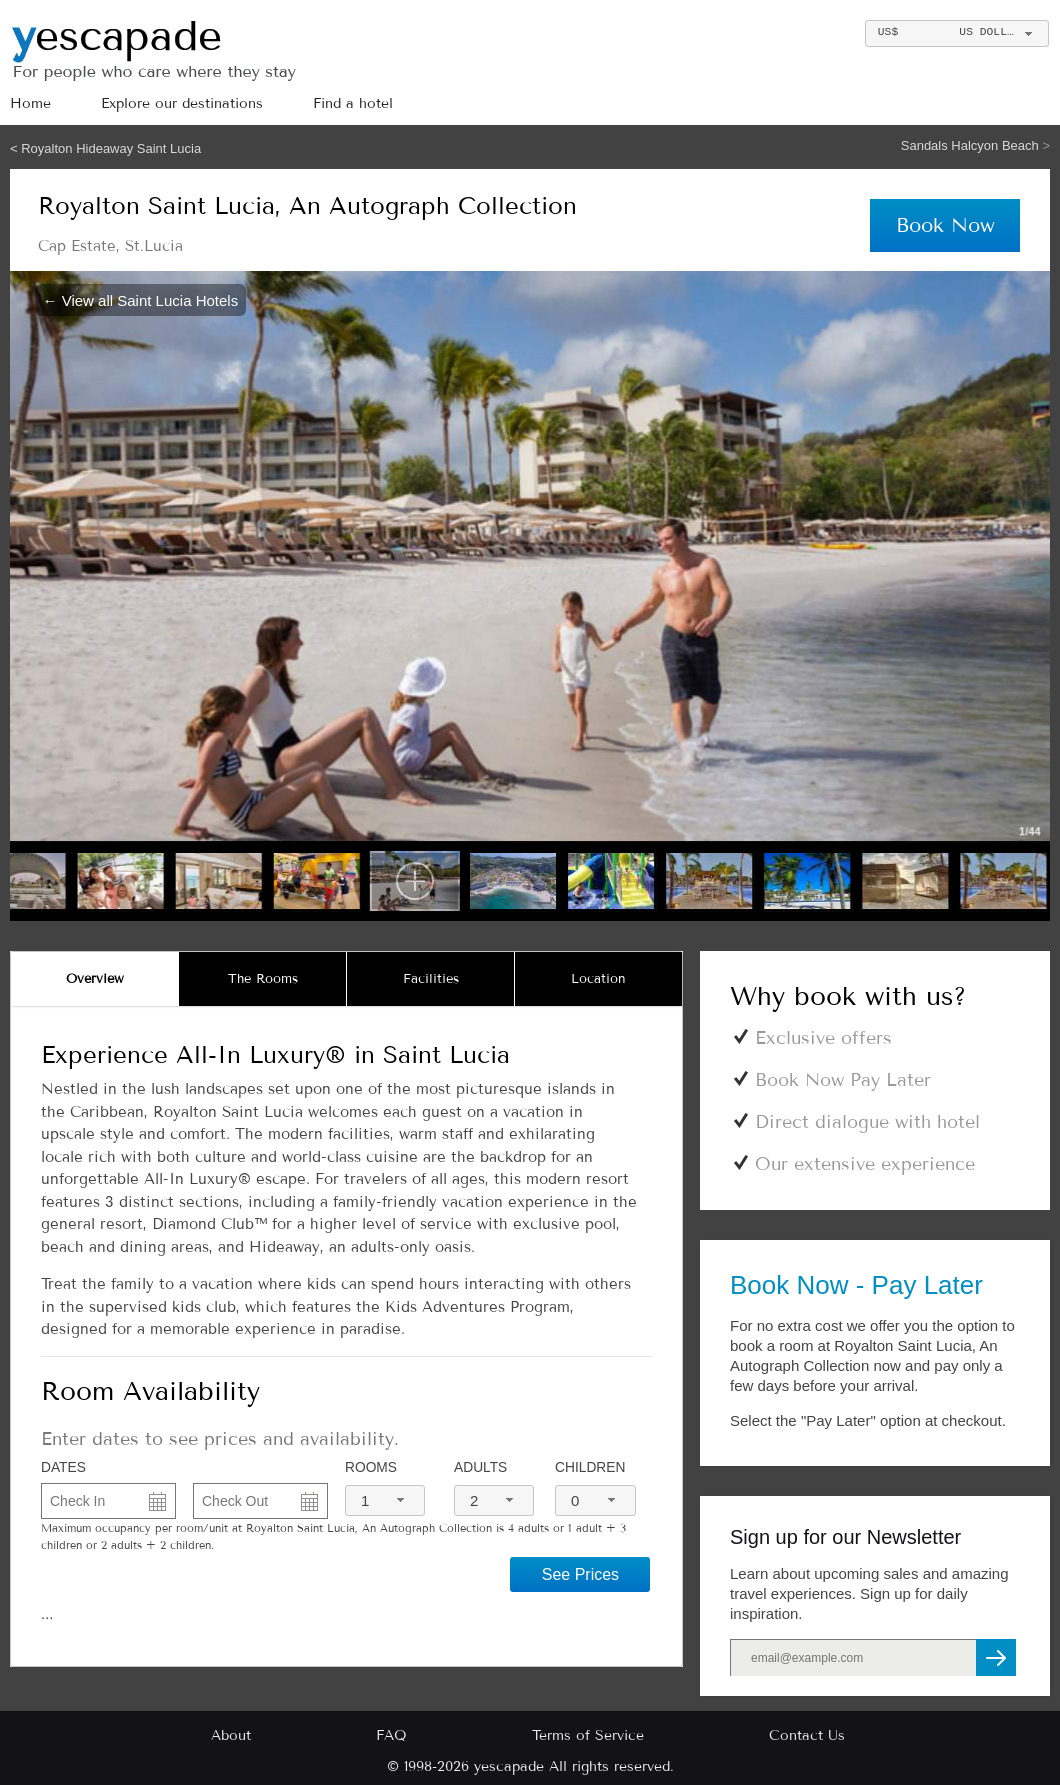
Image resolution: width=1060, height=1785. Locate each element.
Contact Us (807, 1735)
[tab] (95, 979)
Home (30, 103)
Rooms (371, 1467)
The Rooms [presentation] (263, 979)
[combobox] (956, 33)
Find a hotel (353, 103)
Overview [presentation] (95, 979)
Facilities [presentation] (431, 979)
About (231, 1735)
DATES (63, 1467)
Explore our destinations (182, 103)
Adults (480, 1467)
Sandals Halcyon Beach (972, 145)
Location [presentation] (598, 979)
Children (590, 1467)
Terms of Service (588, 1735)
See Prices (580, 1574)
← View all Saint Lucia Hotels (141, 299)
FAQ (391, 1735)
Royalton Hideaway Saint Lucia (111, 148)
